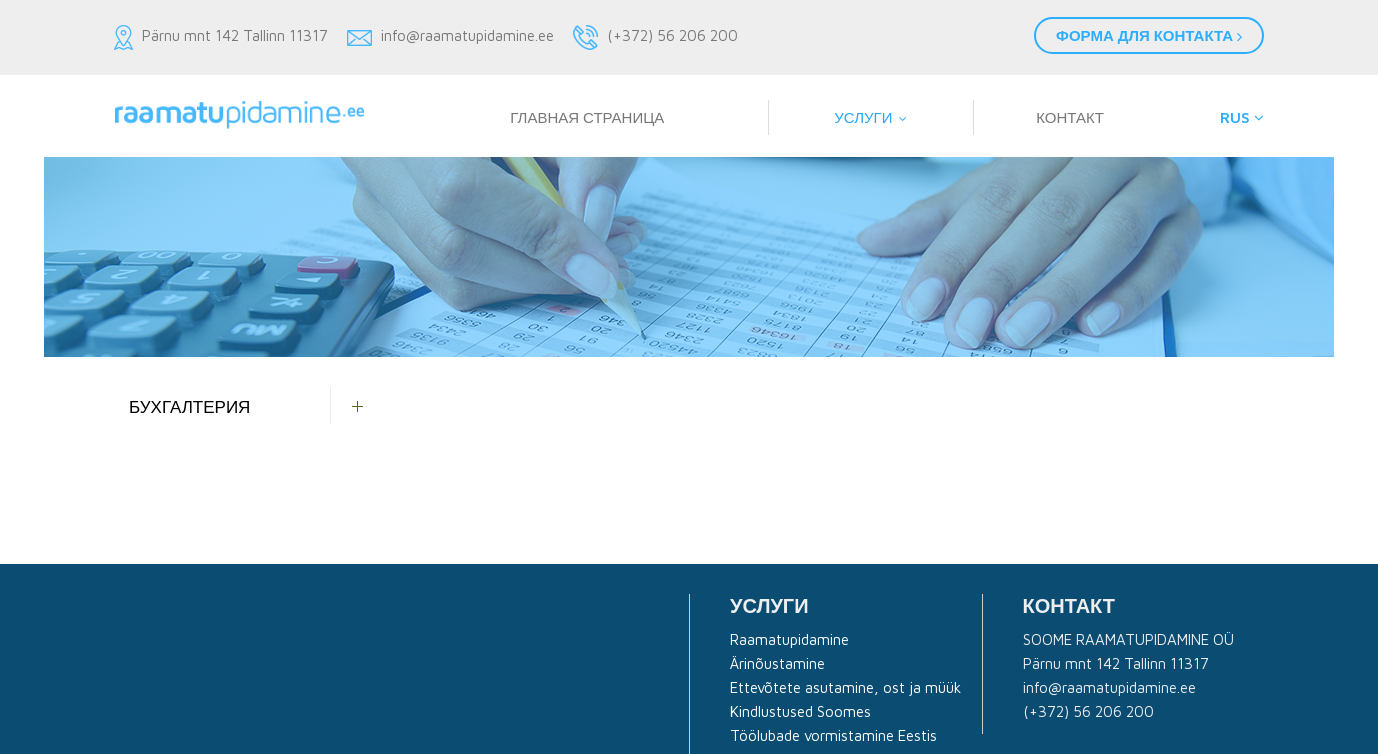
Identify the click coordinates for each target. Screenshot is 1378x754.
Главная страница (587, 117)
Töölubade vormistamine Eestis (833, 735)
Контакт (1070, 117)
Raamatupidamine (789, 639)
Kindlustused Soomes (800, 711)
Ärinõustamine (777, 663)
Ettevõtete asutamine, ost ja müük (845, 687)
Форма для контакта (1149, 35)
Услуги (863, 117)
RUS (1242, 117)
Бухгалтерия (189, 407)
